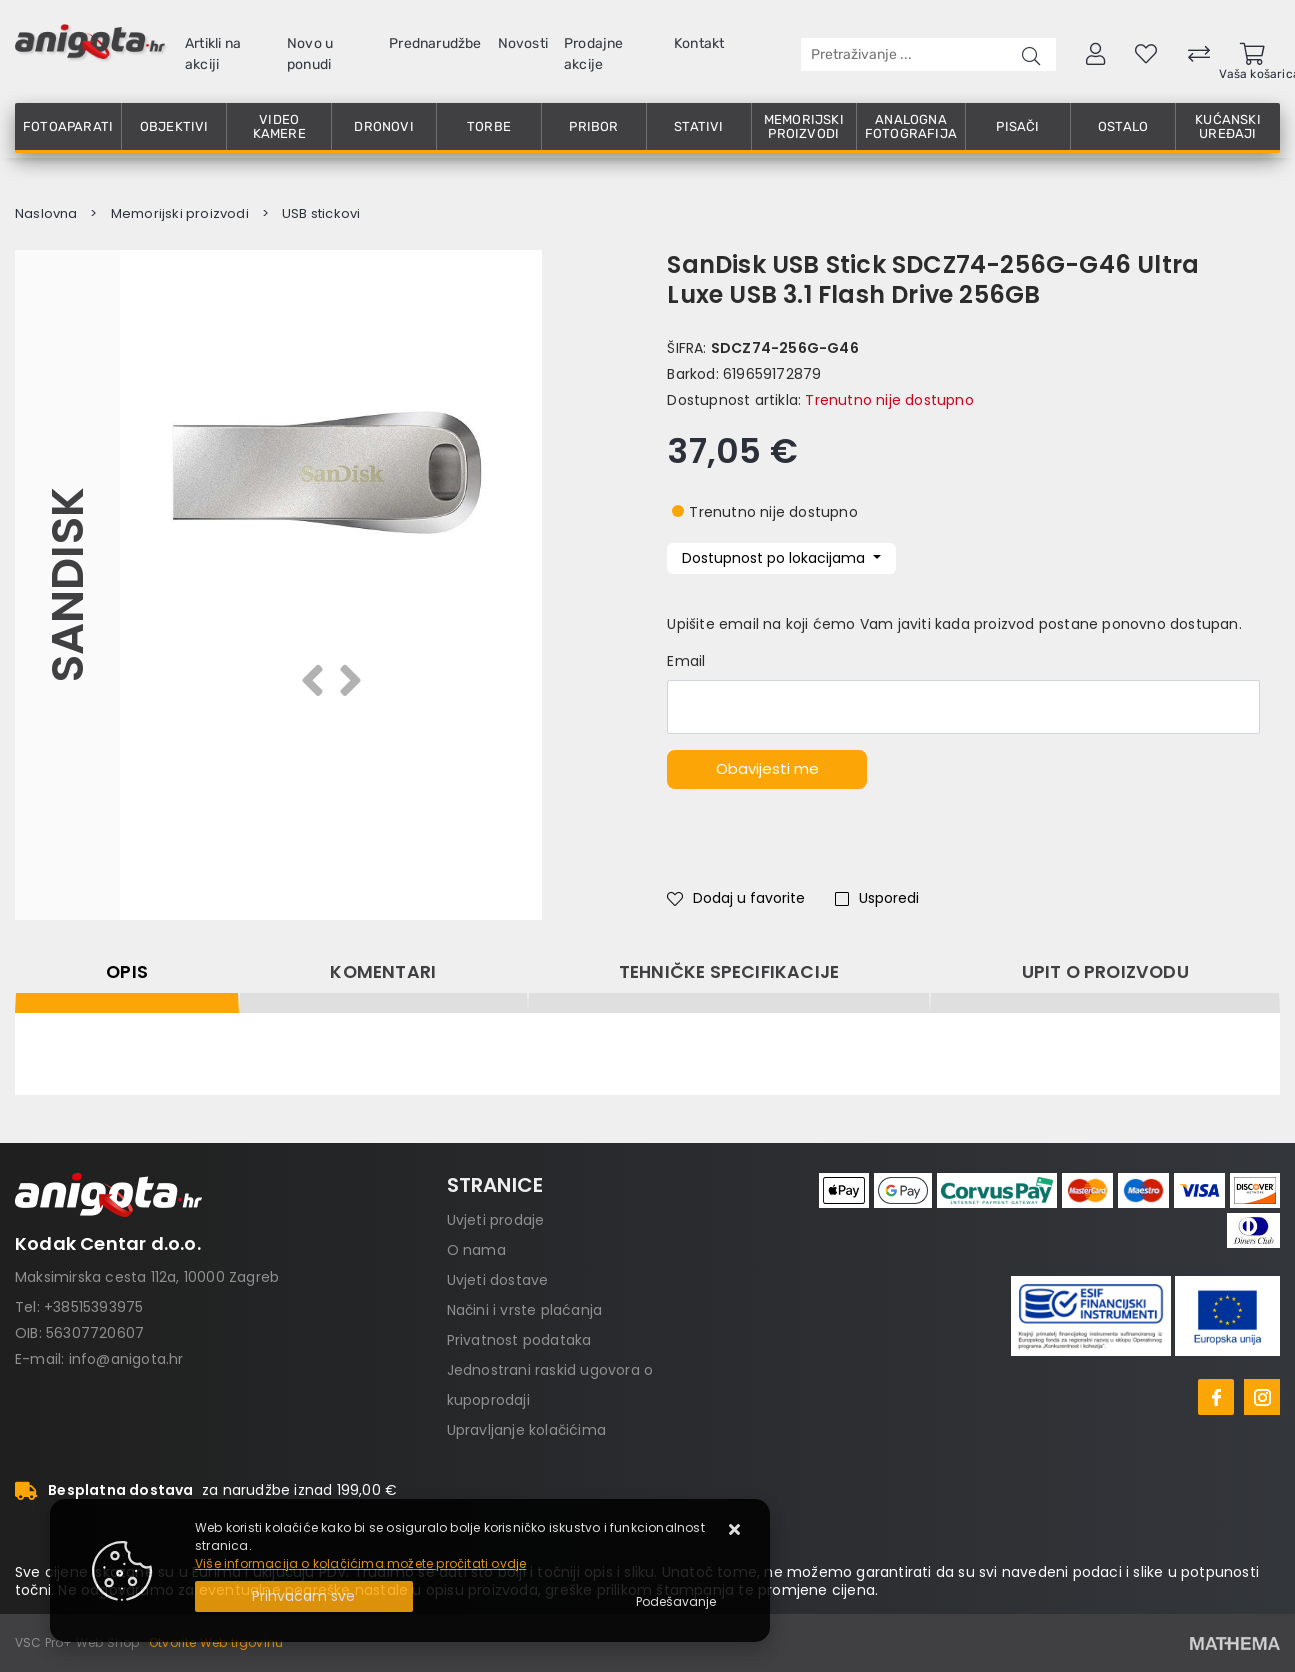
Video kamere (279, 126)
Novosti (523, 43)
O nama (476, 1250)
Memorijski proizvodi (804, 126)
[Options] (676, 1602)
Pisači (1017, 126)
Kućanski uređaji (1228, 126)
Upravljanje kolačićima (526, 1430)
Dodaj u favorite (736, 898)
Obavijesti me (767, 768)
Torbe (489, 126)
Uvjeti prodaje (496, 1220)
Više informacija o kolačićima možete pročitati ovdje (360, 1563)
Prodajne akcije (594, 54)
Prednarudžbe (435, 43)
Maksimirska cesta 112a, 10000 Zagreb (147, 1277)
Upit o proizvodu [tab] (1105, 972)
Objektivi (174, 126)
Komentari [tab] (383, 972)
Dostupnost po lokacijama (775, 558)
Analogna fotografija (911, 126)
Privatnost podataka (519, 1340)
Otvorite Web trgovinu (216, 1642)
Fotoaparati (68, 126)
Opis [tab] (127, 972)
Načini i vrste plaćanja (525, 1310)
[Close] (304, 1596)
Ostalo (1123, 126)
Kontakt (699, 43)
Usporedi (877, 898)
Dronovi (383, 126)
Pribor (593, 126)
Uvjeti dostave (498, 1280)
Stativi (698, 126)
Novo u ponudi (310, 54)
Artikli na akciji (213, 54)
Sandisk (67, 584)
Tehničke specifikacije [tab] (729, 972)
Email (686, 661)
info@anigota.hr (126, 1359)
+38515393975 (93, 1307)
